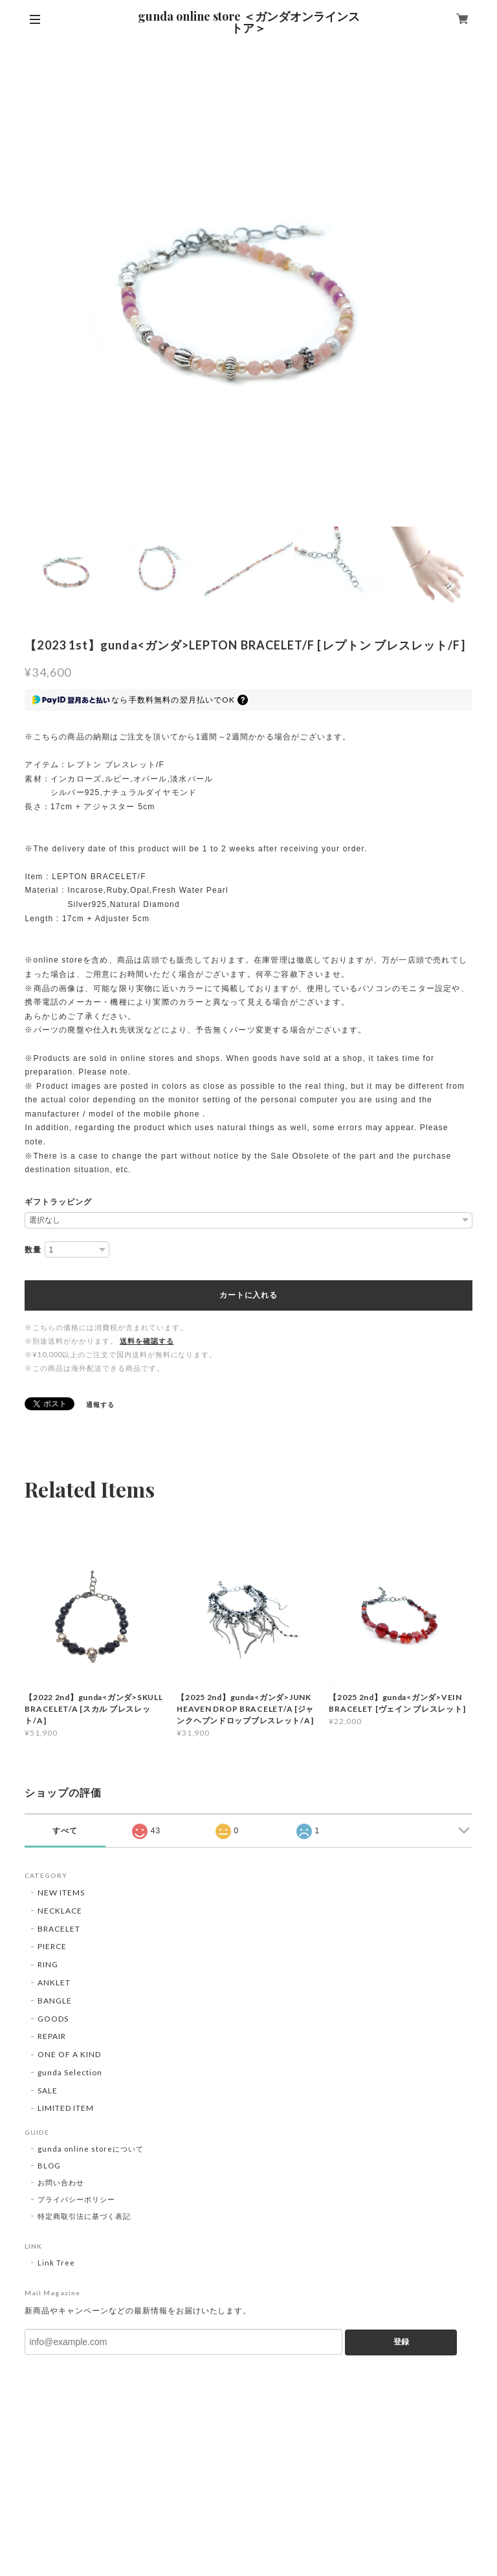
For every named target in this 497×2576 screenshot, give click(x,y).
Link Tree (56, 2262)
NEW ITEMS (61, 1892)
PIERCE (52, 1946)
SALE (48, 2090)
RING (48, 1964)
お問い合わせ (61, 2182)
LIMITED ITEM (66, 2108)
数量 (33, 1249)
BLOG (49, 2165)
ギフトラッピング (58, 1201)
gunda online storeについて (90, 2149)
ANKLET (54, 1982)
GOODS (53, 2019)
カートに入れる (248, 1295)
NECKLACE (60, 1911)
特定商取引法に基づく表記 (84, 2216)
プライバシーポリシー (76, 2199)
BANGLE (55, 2000)
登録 (401, 2341)
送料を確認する (147, 1341)
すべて (65, 1830)
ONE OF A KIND (69, 2054)
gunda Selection (70, 2072)
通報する (100, 1404)
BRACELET (59, 1929)
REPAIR (52, 2036)
